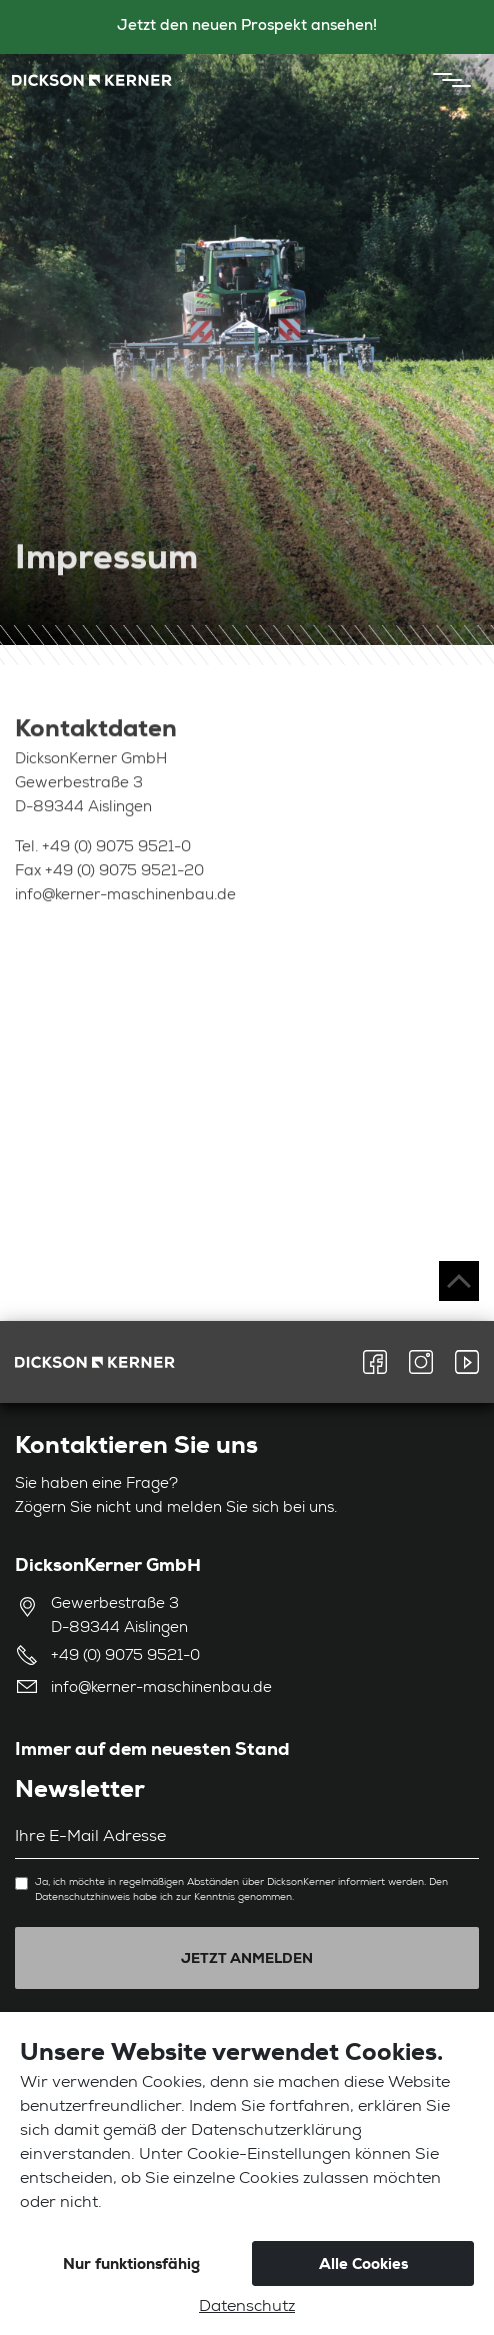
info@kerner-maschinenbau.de (125, 898)
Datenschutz (247, 2308)
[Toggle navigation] (447, 80)
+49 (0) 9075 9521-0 (116, 850)
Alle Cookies (363, 2264)
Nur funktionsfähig (131, 2264)
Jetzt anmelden (247, 1958)
